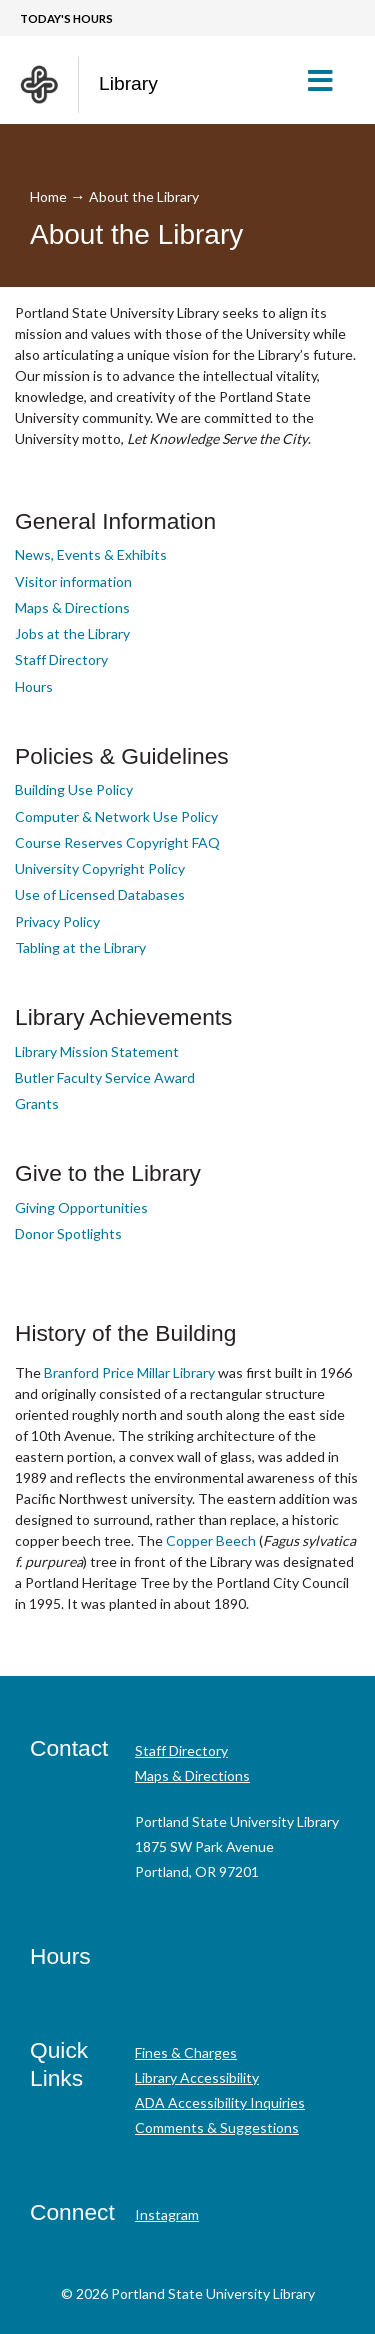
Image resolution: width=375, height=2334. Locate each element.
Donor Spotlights (68, 1233)
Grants (37, 1103)
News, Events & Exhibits (91, 554)
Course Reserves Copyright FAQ (117, 842)
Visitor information (73, 581)
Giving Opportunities (81, 1207)
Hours (34, 686)
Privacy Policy (57, 921)
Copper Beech (211, 1540)
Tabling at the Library (80, 947)
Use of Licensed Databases (100, 894)
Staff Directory (61, 659)
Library (128, 83)
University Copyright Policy (100, 868)
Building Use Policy (74, 789)
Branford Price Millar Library (129, 1372)
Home (48, 196)
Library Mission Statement (97, 1051)
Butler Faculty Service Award (105, 1077)
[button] (328, 80)
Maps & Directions (72, 607)
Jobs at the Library (72, 633)
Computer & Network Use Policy (116, 816)
